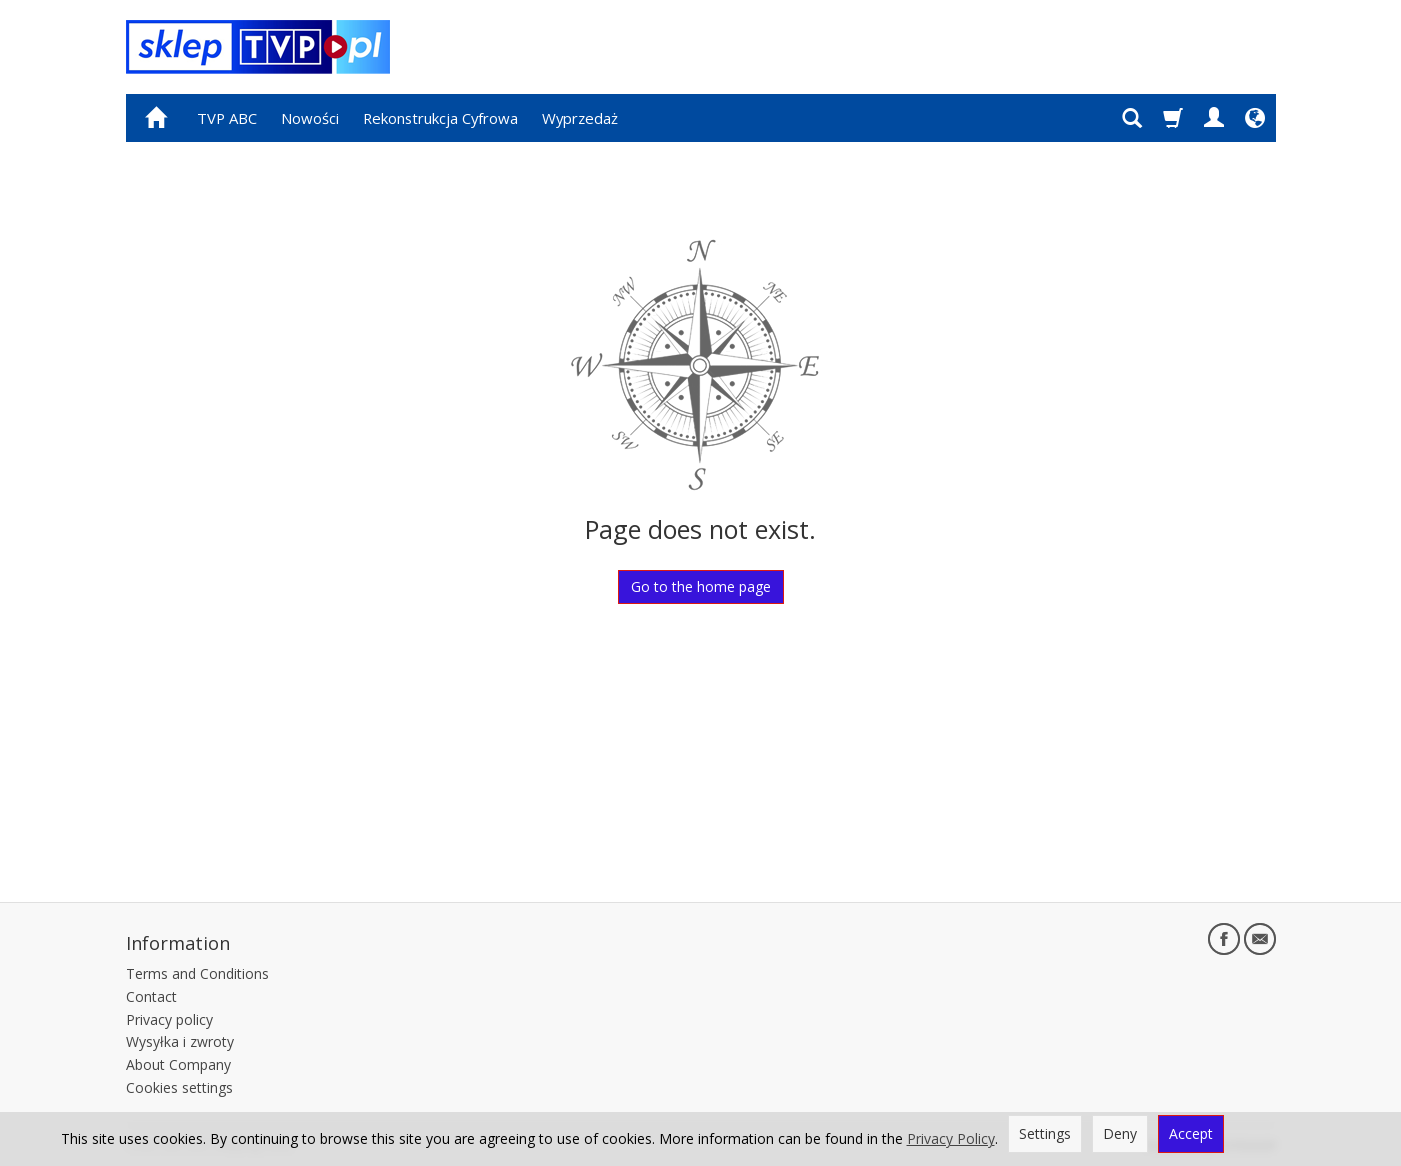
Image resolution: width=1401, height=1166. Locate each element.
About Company (178, 1064)
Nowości (310, 118)
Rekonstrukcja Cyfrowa (440, 118)
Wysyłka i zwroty (180, 1041)
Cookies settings (179, 1087)
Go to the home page (701, 586)
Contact (151, 996)
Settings (1045, 1133)
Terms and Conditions (197, 973)
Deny (1120, 1133)
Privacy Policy (951, 1138)
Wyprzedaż (580, 118)
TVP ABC (227, 118)
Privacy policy (169, 1019)
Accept (1191, 1133)
